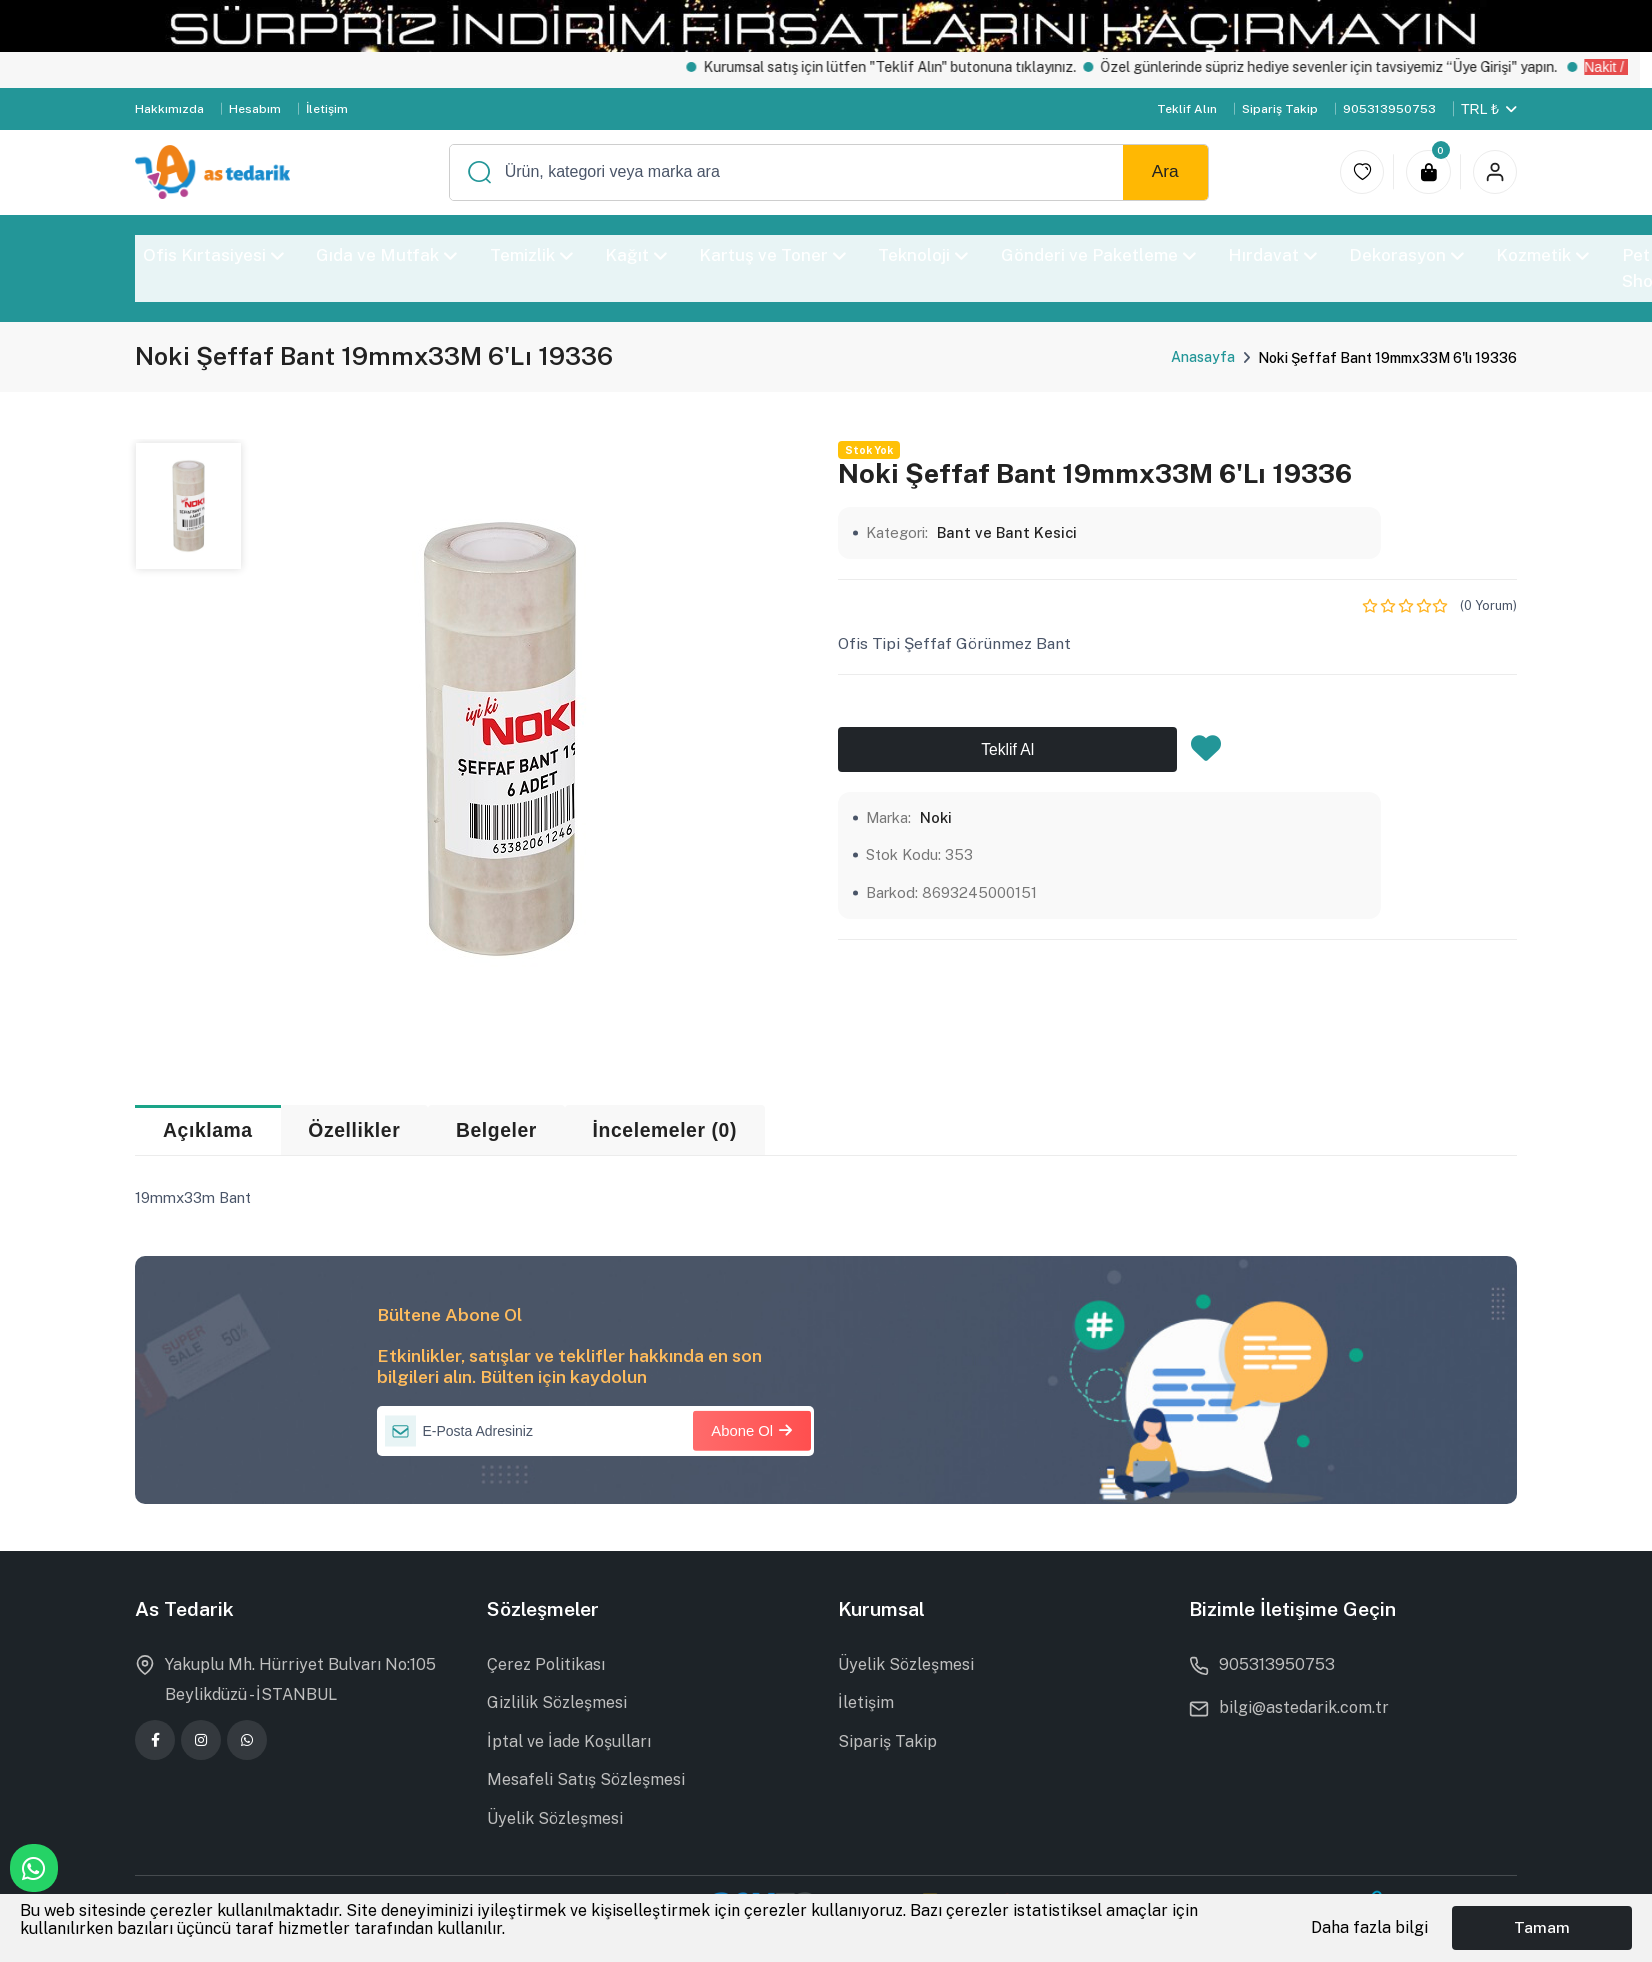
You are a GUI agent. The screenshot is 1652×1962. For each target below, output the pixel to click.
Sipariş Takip (1280, 109)
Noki (936, 817)
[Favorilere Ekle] (1206, 754)
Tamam (1542, 1927)
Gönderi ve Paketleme (1098, 255)
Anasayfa (1203, 357)
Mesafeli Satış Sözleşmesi (586, 1779)
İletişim (327, 109)
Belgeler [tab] (496, 1130)
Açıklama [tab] (208, 1130)
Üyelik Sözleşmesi (555, 1818)
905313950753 (1389, 109)
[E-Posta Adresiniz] (595, 1431)
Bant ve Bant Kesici (1007, 532)
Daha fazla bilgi (1369, 1927)
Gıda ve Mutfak (386, 255)
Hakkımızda (169, 109)
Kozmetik (1543, 255)
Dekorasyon (1406, 255)
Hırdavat (1272, 255)
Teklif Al (1007, 749)
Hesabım (255, 109)
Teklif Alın (1187, 109)
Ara (1165, 171)
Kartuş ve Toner (772, 255)
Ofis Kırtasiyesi (213, 255)
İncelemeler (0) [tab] (665, 1130)
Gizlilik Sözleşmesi (557, 1702)
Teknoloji (924, 255)
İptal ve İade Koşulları (569, 1741)
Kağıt (636, 255)
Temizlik (531, 255)
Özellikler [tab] (354, 1130)
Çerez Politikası (546, 1664)
